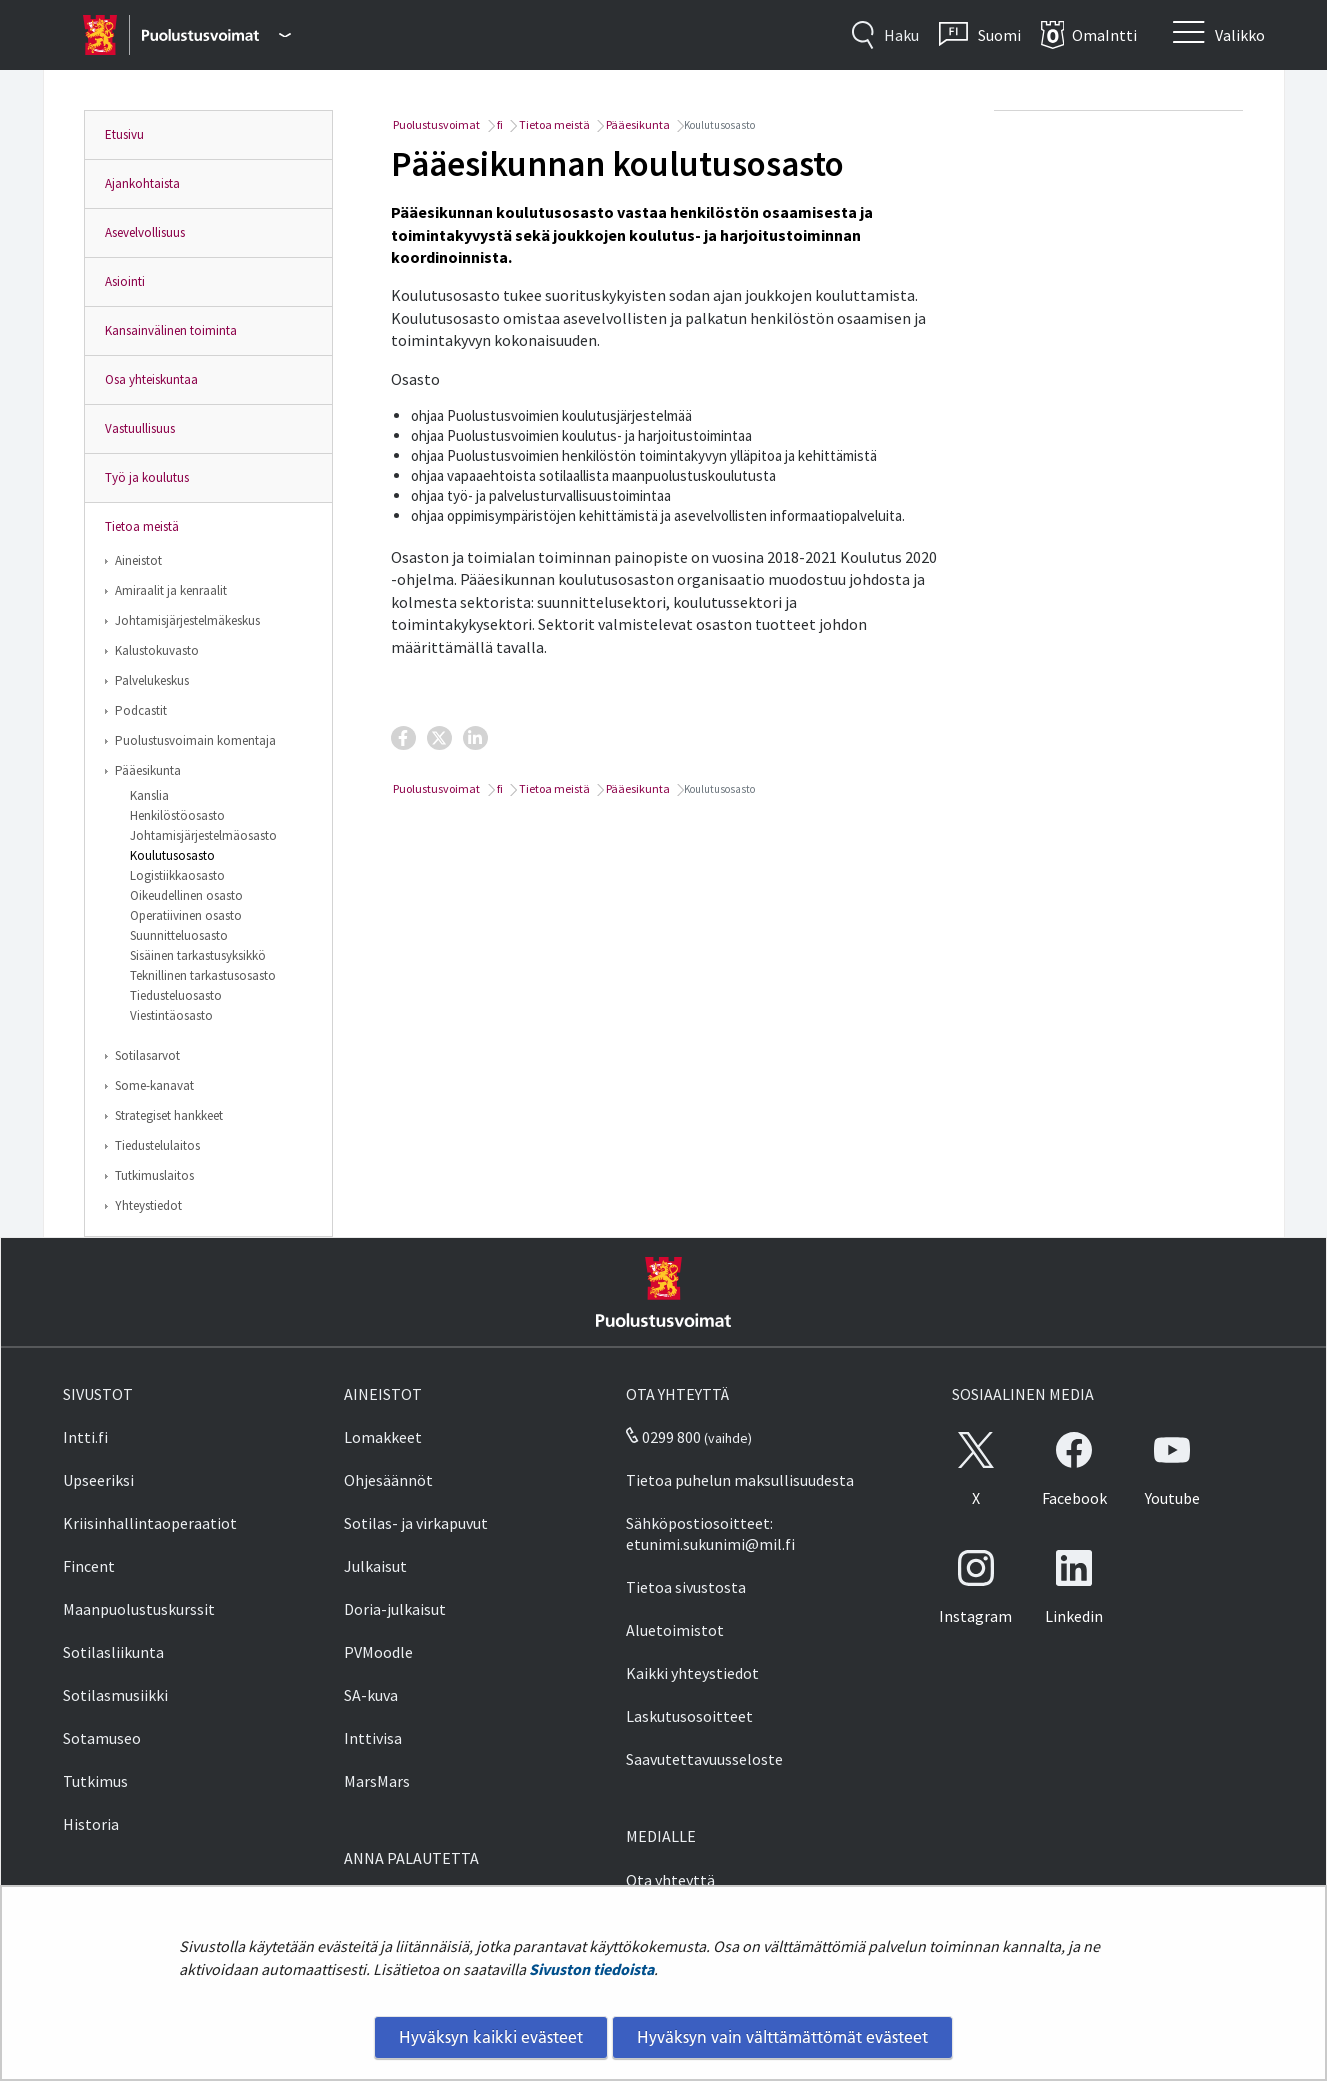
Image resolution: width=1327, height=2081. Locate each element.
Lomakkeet (383, 1437)
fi (499, 124)
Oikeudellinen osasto (186, 895)
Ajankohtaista (142, 183)
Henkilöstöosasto (177, 815)
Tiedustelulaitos (157, 1145)
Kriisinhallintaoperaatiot (150, 1523)
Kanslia (149, 795)
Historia (91, 1824)
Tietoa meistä (142, 526)
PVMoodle (378, 1652)
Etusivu (124, 134)
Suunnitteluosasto (179, 935)
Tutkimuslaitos (154, 1175)
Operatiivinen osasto (186, 915)
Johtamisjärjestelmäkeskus (187, 620)
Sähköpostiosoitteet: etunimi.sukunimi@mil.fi (710, 1533)
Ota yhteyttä (670, 1880)
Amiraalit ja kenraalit (171, 590)
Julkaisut (375, 1566)
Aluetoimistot (675, 1630)
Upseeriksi (98, 1480)
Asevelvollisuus (145, 232)
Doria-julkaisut (395, 1609)
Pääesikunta (148, 770)
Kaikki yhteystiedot (692, 1673)
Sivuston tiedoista (591, 1969)
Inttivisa (373, 1738)
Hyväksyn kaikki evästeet (491, 2037)
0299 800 (663, 1437)
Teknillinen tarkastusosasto (203, 975)
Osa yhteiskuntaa (151, 379)
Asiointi (125, 281)
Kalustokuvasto (157, 650)
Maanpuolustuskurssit (139, 1609)
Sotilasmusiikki (115, 1695)
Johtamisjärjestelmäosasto (203, 835)
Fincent (89, 1566)
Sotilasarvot (147, 1055)
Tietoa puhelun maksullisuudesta (740, 1480)
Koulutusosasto (172, 855)
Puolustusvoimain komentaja (195, 740)
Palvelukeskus (152, 680)
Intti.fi (85, 1437)
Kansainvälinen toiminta (171, 330)
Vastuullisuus (140, 428)
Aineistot (138, 560)
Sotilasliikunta (113, 1652)
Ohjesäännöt (388, 1480)
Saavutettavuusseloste (704, 1759)
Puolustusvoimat (435, 124)
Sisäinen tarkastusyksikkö (198, 955)
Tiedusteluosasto (176, 995)
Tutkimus (95, 1781)
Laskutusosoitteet (689, 1716)
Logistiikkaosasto (177, 875)
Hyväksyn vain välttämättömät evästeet (782, 2037)
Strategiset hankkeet (169, 1115)
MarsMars (377, 1781)
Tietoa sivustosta (686, 1587)
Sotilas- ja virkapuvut (416, 1523)
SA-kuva (371, 1695)
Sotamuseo (102, 1738)
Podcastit (141, 710)
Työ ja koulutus (147, 477)
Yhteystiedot (148, 1205)
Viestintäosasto (171, 1015)
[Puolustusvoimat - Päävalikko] (216, 35)
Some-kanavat (154, 1085)
